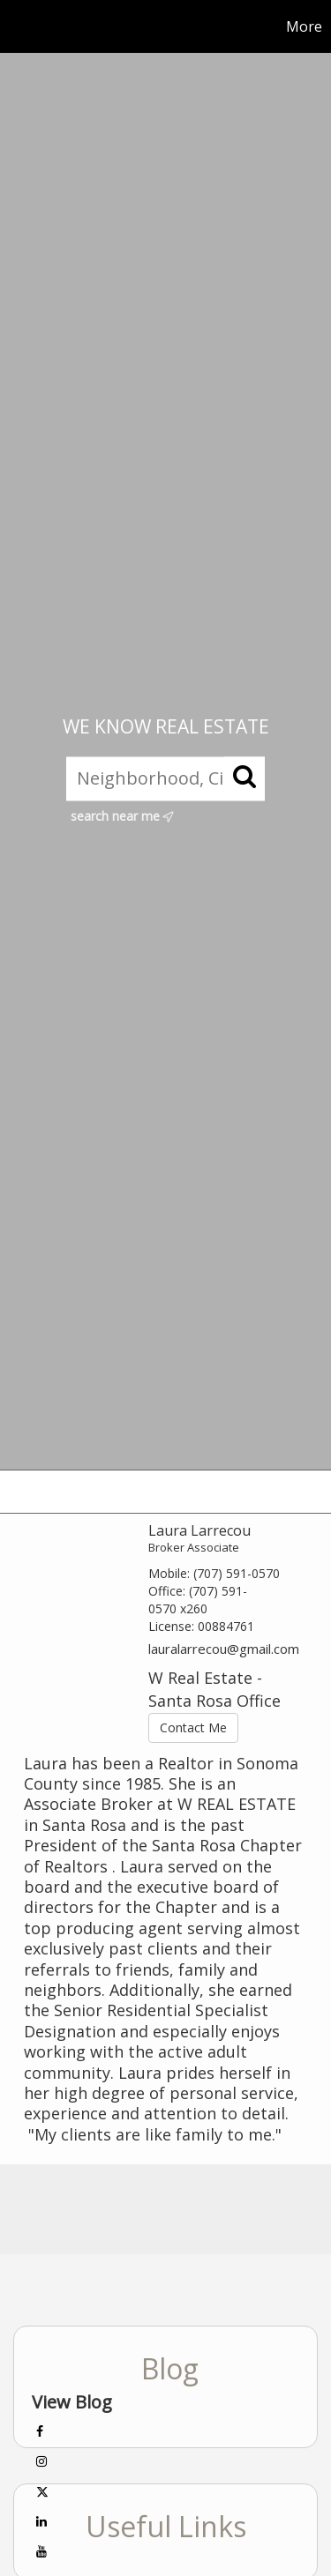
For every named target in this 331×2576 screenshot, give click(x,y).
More (304, 26)
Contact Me (193, 1727)
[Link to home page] (16, 26)
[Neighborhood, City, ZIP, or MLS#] (165, 778)
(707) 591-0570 (236, 1573)
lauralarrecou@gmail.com (223, 1648)
